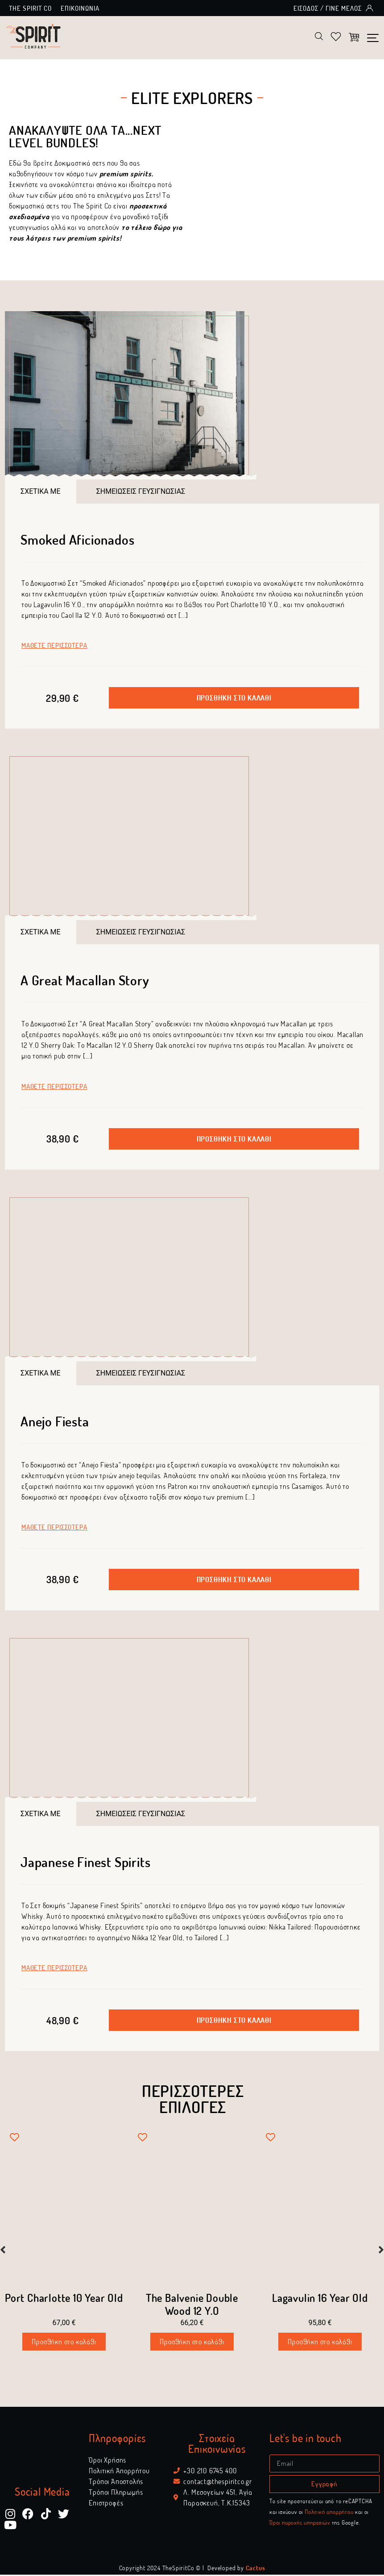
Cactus (255, 2569)
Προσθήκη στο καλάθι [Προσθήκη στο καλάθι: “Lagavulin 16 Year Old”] (320, 2342)
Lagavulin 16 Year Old (320, 2299)
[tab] (40, 492)
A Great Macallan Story (85, 981)
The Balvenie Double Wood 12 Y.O (192, 2305)
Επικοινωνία (80, 8)
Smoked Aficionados (77, 540)
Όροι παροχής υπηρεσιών (299, 2524)
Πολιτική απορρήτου (329, 2513)
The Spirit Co (30, 8)
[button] (234, 699)
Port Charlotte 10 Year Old (64, 2299)
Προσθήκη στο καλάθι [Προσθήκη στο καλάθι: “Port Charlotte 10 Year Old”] (64, 2342)
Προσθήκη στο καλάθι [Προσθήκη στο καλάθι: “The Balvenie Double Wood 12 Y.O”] (192, 2342)
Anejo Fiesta (55, 1421)
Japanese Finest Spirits (85, 1863)
